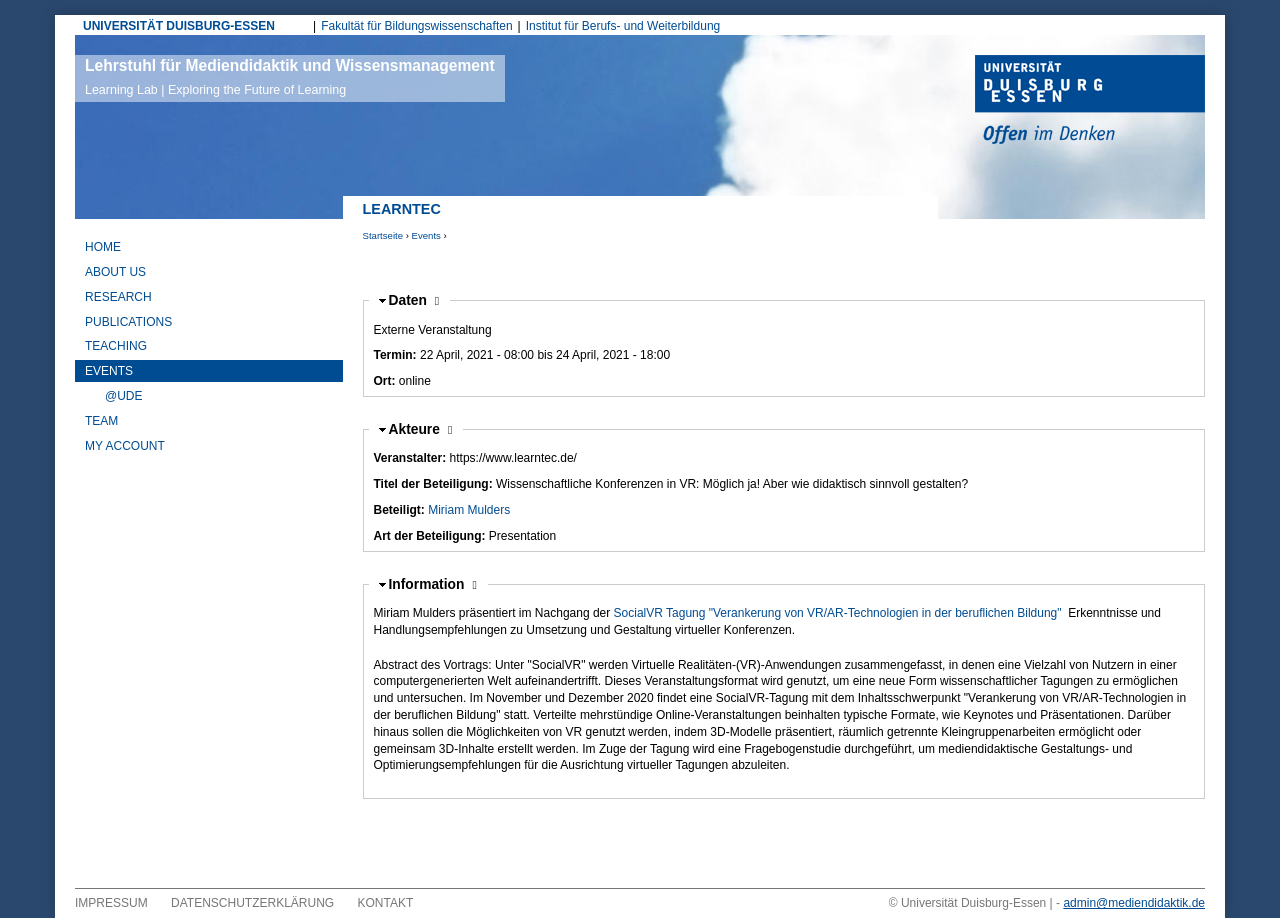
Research (118, 297)
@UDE (124, 396)
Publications (128, 322)
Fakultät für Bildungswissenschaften (416, 26)
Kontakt (386, 903)
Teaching (116, 346)
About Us (115, 272)
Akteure (421, 429)
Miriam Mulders (469, 510)
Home (103, 247)
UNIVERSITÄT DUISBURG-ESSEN (179, 26)
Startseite (383, 235)
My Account (125, 446)
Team (101, 421)
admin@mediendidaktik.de (1134, 903)
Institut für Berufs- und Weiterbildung (623, 26)
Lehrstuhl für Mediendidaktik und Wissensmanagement (290, 77)
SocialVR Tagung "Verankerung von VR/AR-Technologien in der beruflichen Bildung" (838, 613)
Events (426, 235)
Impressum (111, 903)
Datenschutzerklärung (252, 903)
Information (428, 584)
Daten (414, 300)
